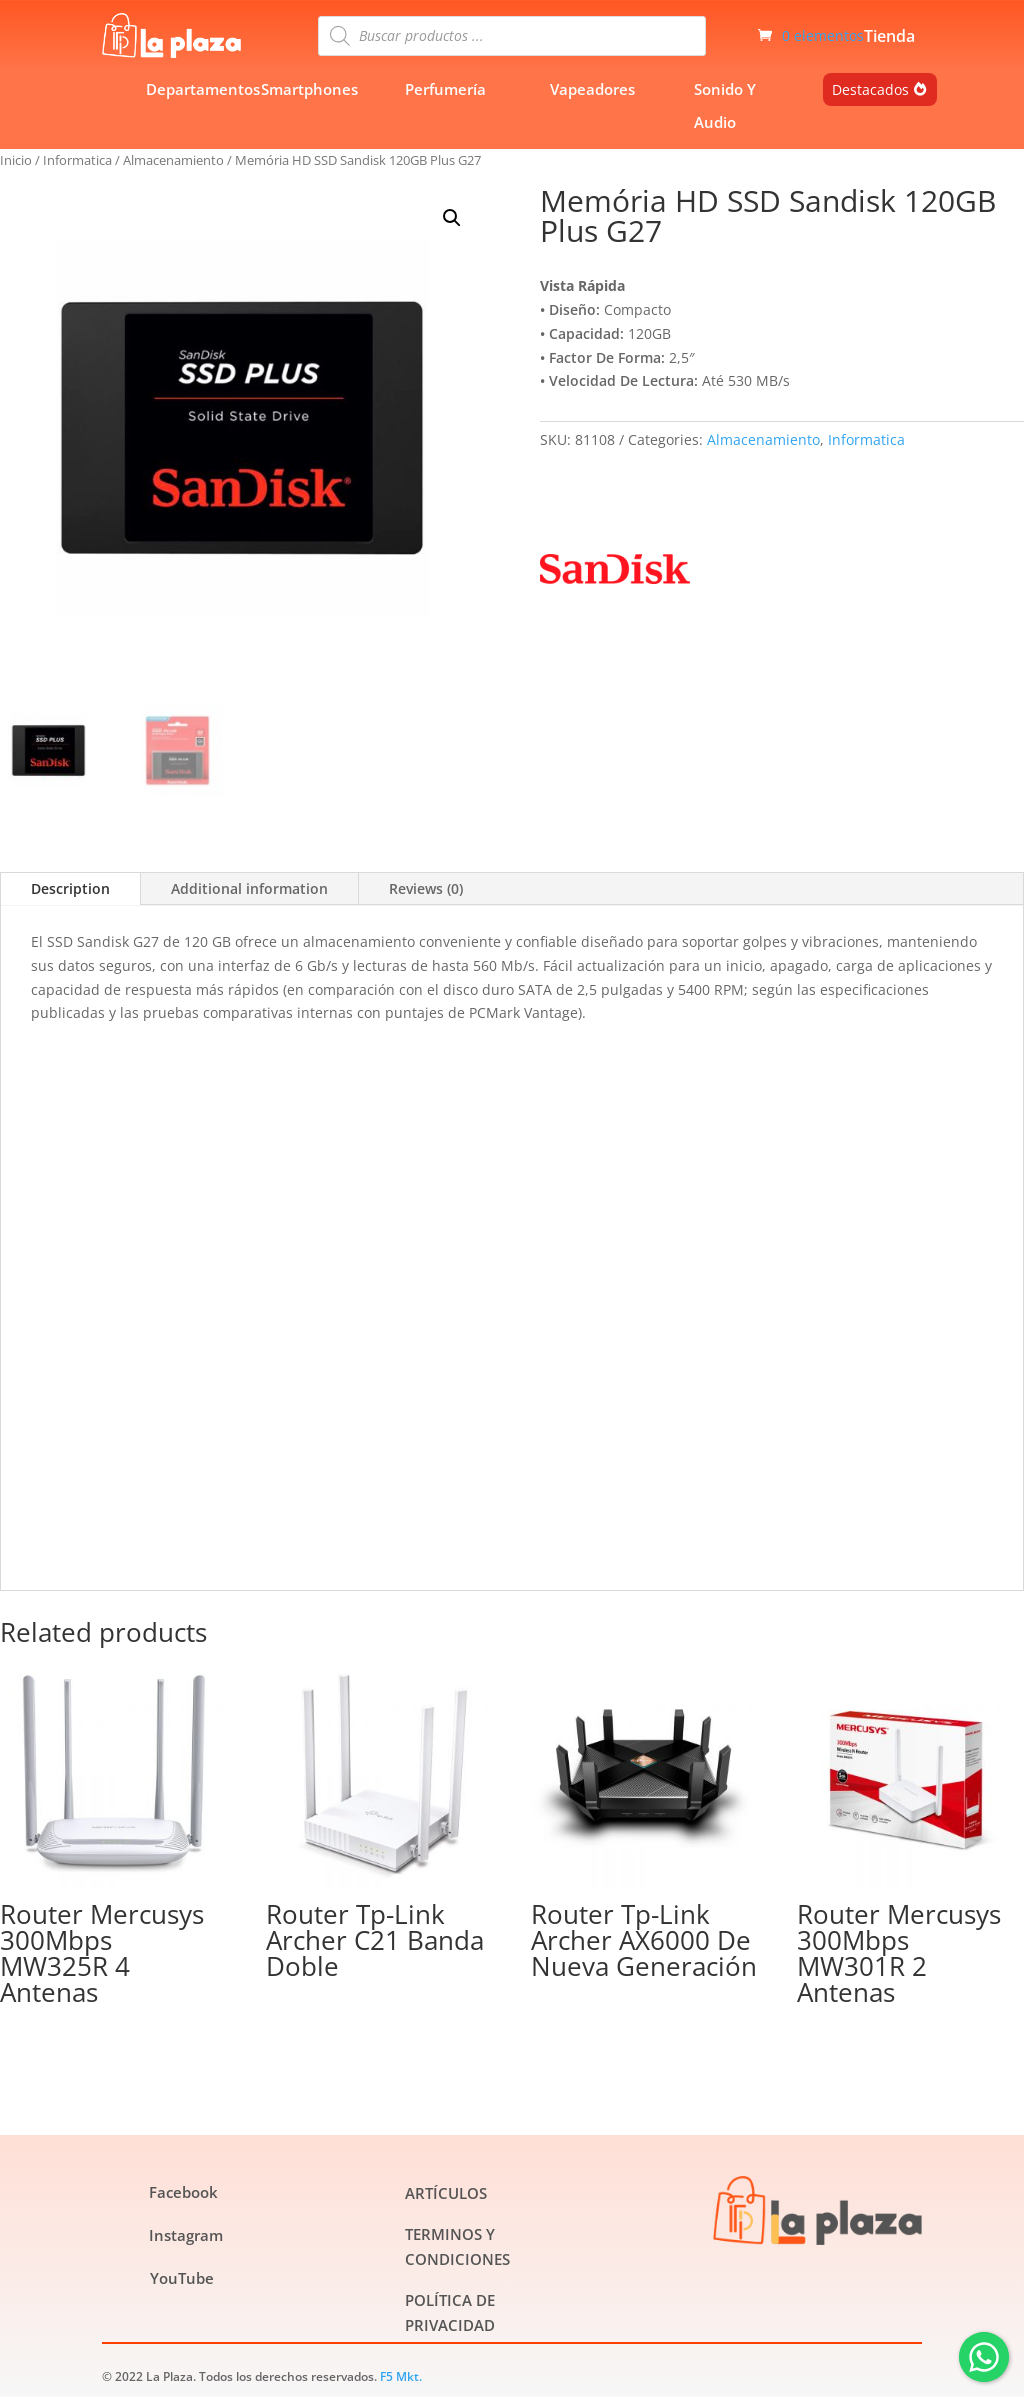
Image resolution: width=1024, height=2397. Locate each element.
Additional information (249, 888)
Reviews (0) (426, 888)
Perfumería (445, 89)
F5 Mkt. (401, 2376)
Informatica (77, 160)
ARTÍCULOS (446, 2193)
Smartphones (309, 89)
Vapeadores (592, 89)
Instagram (186, 2235)
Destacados (870, 89)
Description (70, 888)
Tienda (889, 38)
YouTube (182, 2278)
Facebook (183, 2192)
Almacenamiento (173, 160)
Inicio (16, 160)
